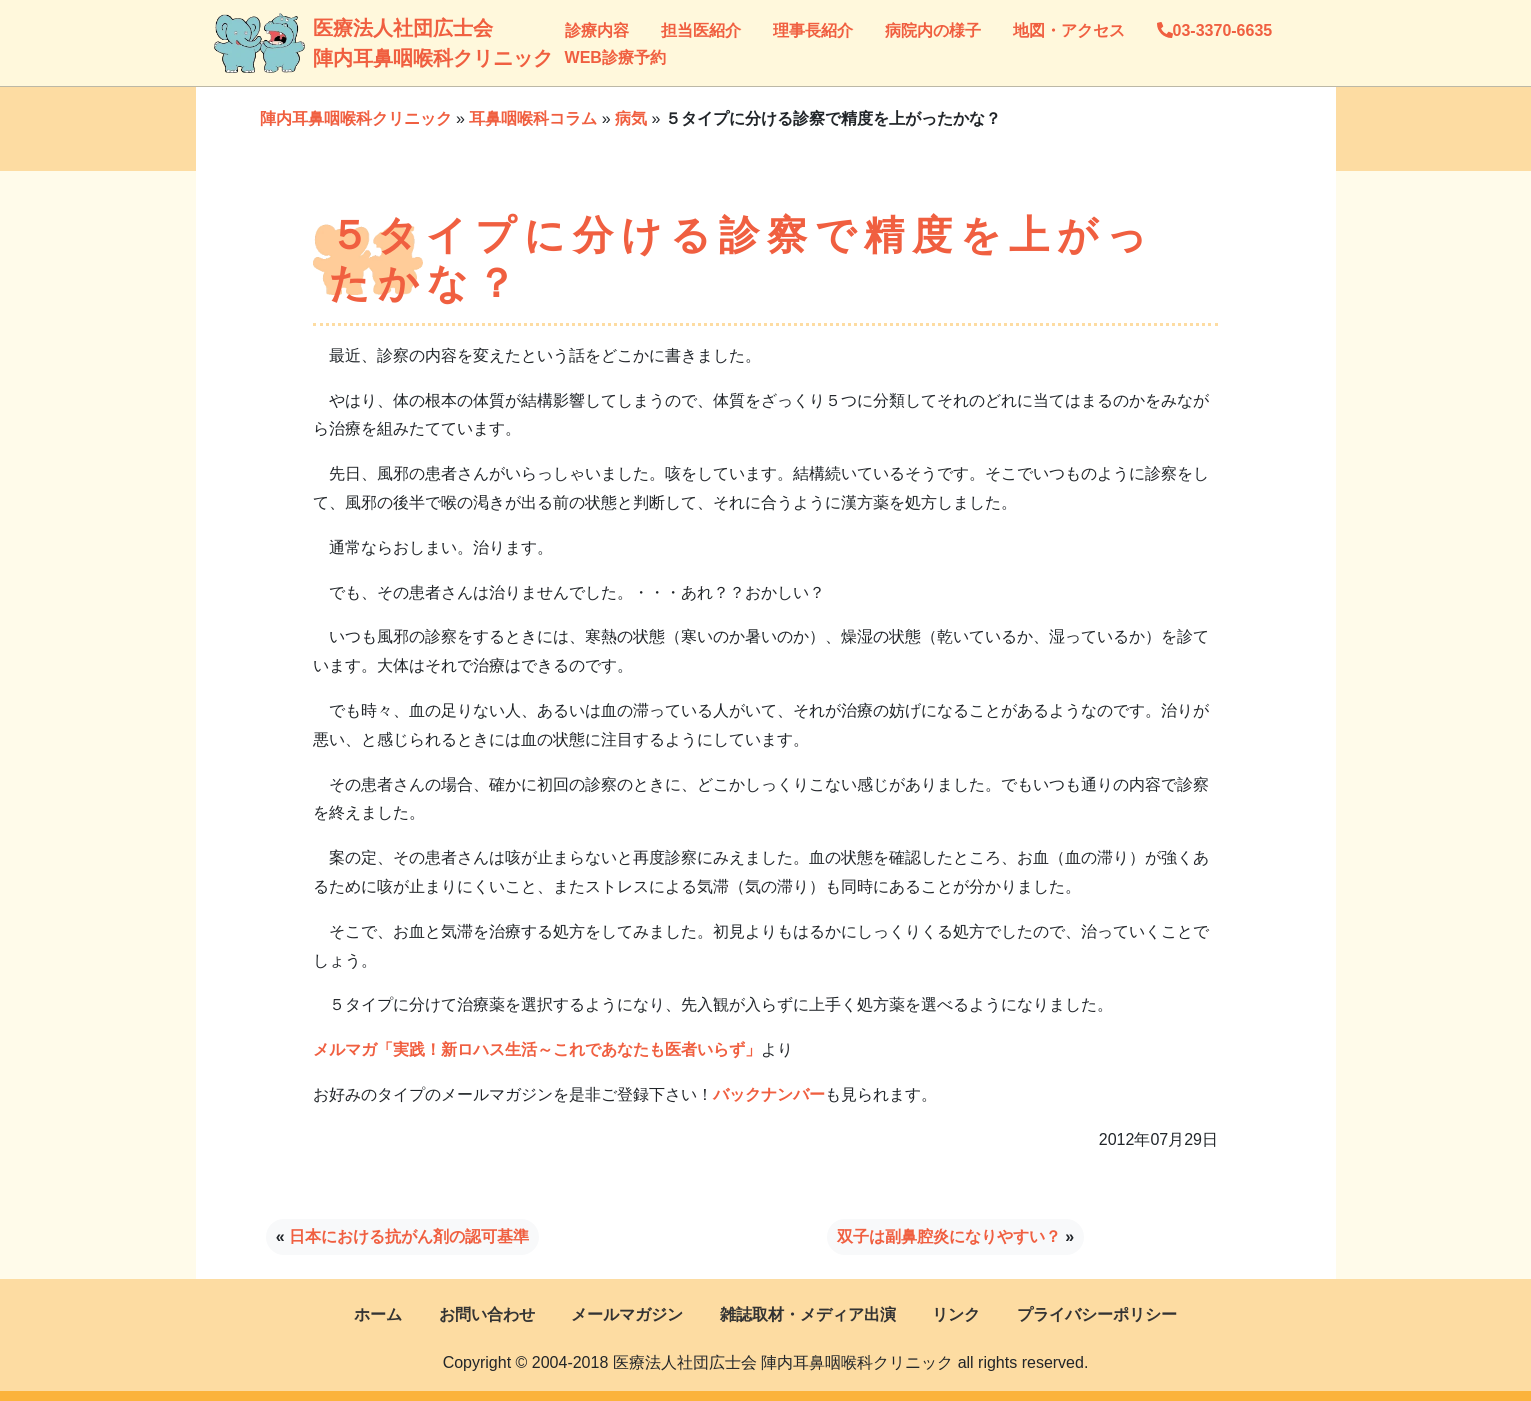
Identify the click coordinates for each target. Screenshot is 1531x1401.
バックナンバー (769, 1094)
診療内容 (597, 30)
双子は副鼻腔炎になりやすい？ (949, 1236)
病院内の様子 (933, 30)
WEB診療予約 (615, 57)
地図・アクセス (1069, 30)
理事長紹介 (813, 30)
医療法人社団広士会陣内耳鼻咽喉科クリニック (333, 43)
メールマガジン (627, 1314)
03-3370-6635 (1215, 30)
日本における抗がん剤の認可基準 (409, 1236)
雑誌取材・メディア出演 (808, 1314)
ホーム (378, 1314)
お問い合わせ (487, 1314)
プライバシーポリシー (1097, 1314)
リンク (956, 1314)
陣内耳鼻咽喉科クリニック (356, 118)
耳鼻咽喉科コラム (533, 118)
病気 (631, 118)
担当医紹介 (701, 30)
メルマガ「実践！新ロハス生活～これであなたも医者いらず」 (537, 1049)
